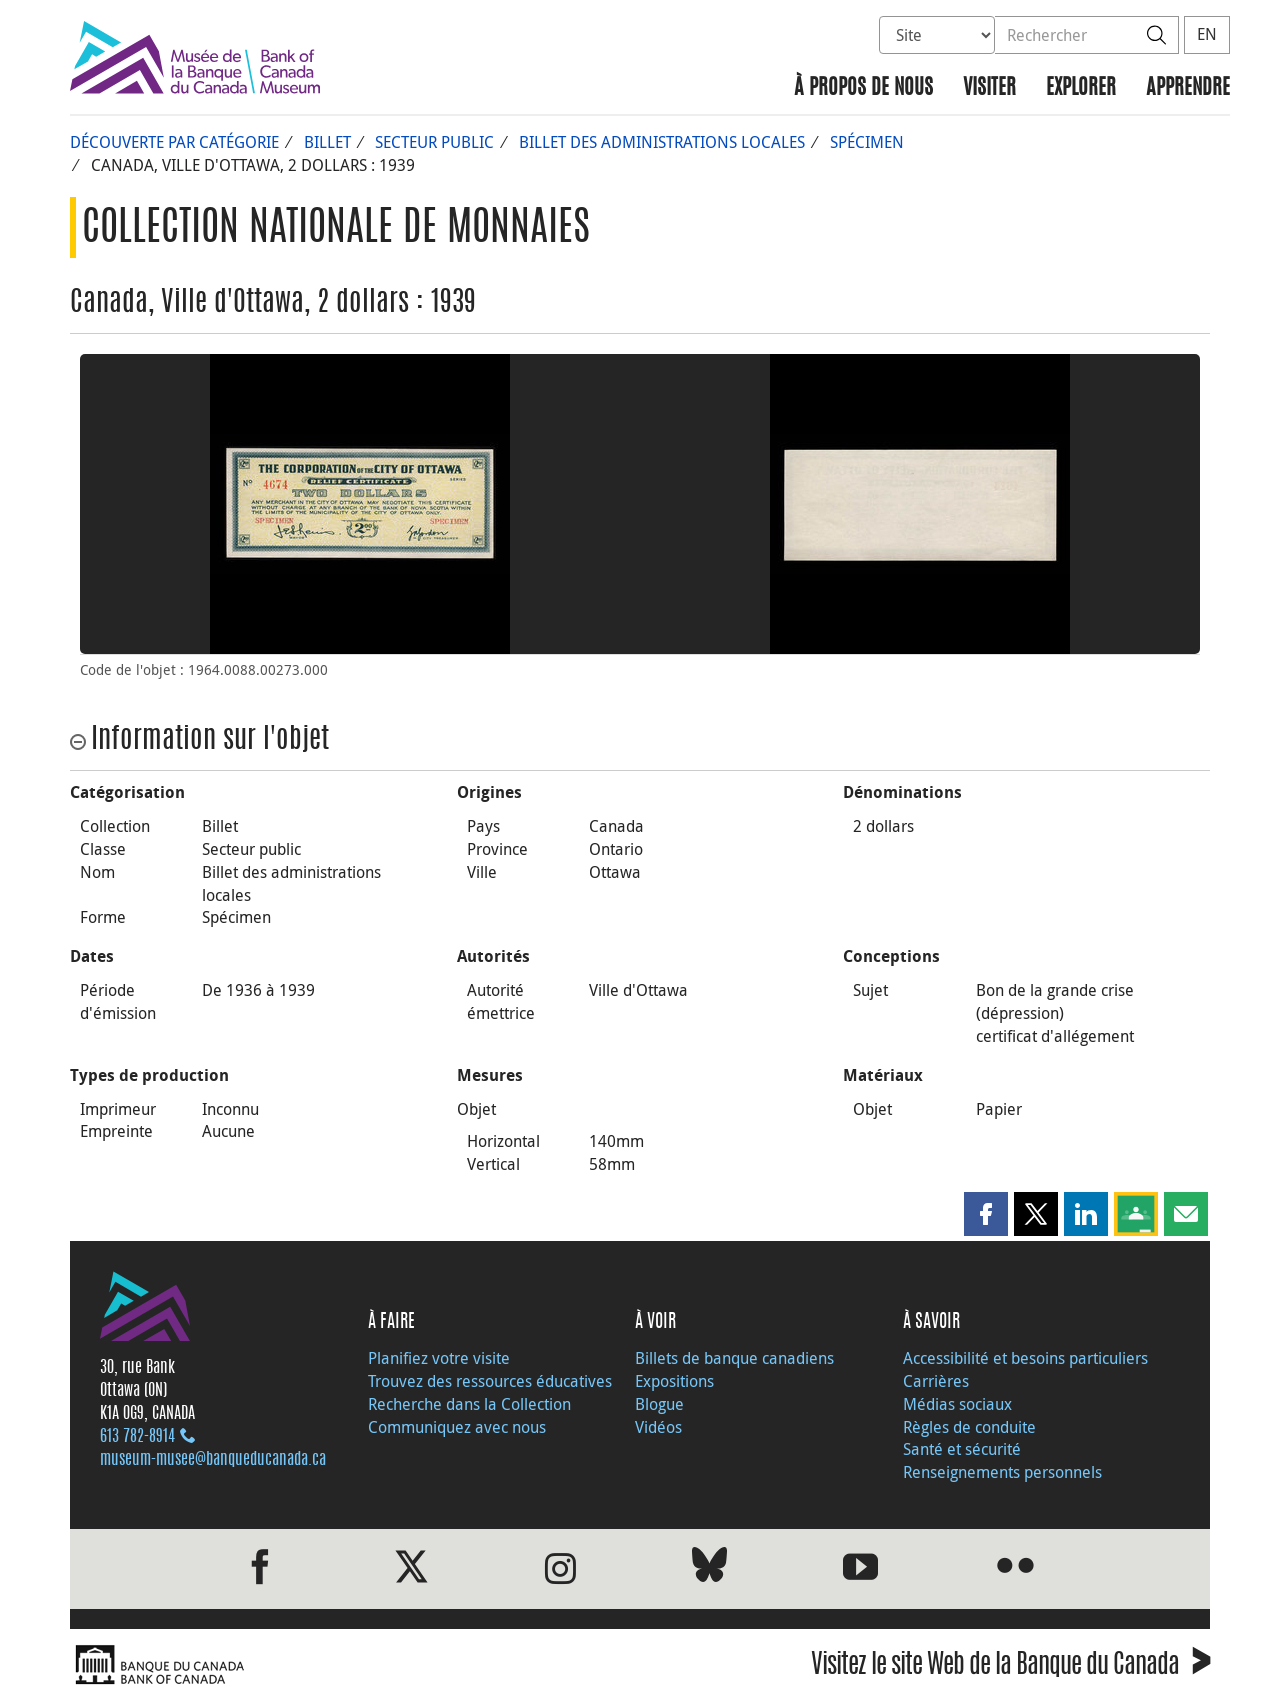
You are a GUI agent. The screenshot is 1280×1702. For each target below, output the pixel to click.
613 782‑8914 (137, 1437)
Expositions (674, 1381)
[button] (986, 1214)
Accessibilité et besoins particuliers (1025, 1358)
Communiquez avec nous (457, 1427)
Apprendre (1188, 88)
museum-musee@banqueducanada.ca (213, 1460)
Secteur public (434, 142)
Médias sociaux (957, 1404)
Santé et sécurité (962, 1449)
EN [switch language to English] (1207, 34)
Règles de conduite (969, 1427)
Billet (327, 142)
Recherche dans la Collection (469, 1404)
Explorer (1081, 88)
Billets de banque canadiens (734, 1358)
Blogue (659, 1404)
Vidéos (658, 1427)
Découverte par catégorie (174, 142)
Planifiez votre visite (439, 1358)
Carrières (936, 1381)
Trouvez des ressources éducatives (490, 1381)
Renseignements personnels (1002, 1472)
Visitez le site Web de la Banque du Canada (1010, 1667)
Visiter (989, 88)
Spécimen (867, 142)
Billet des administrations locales (662, 142)
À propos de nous (863, 88)
